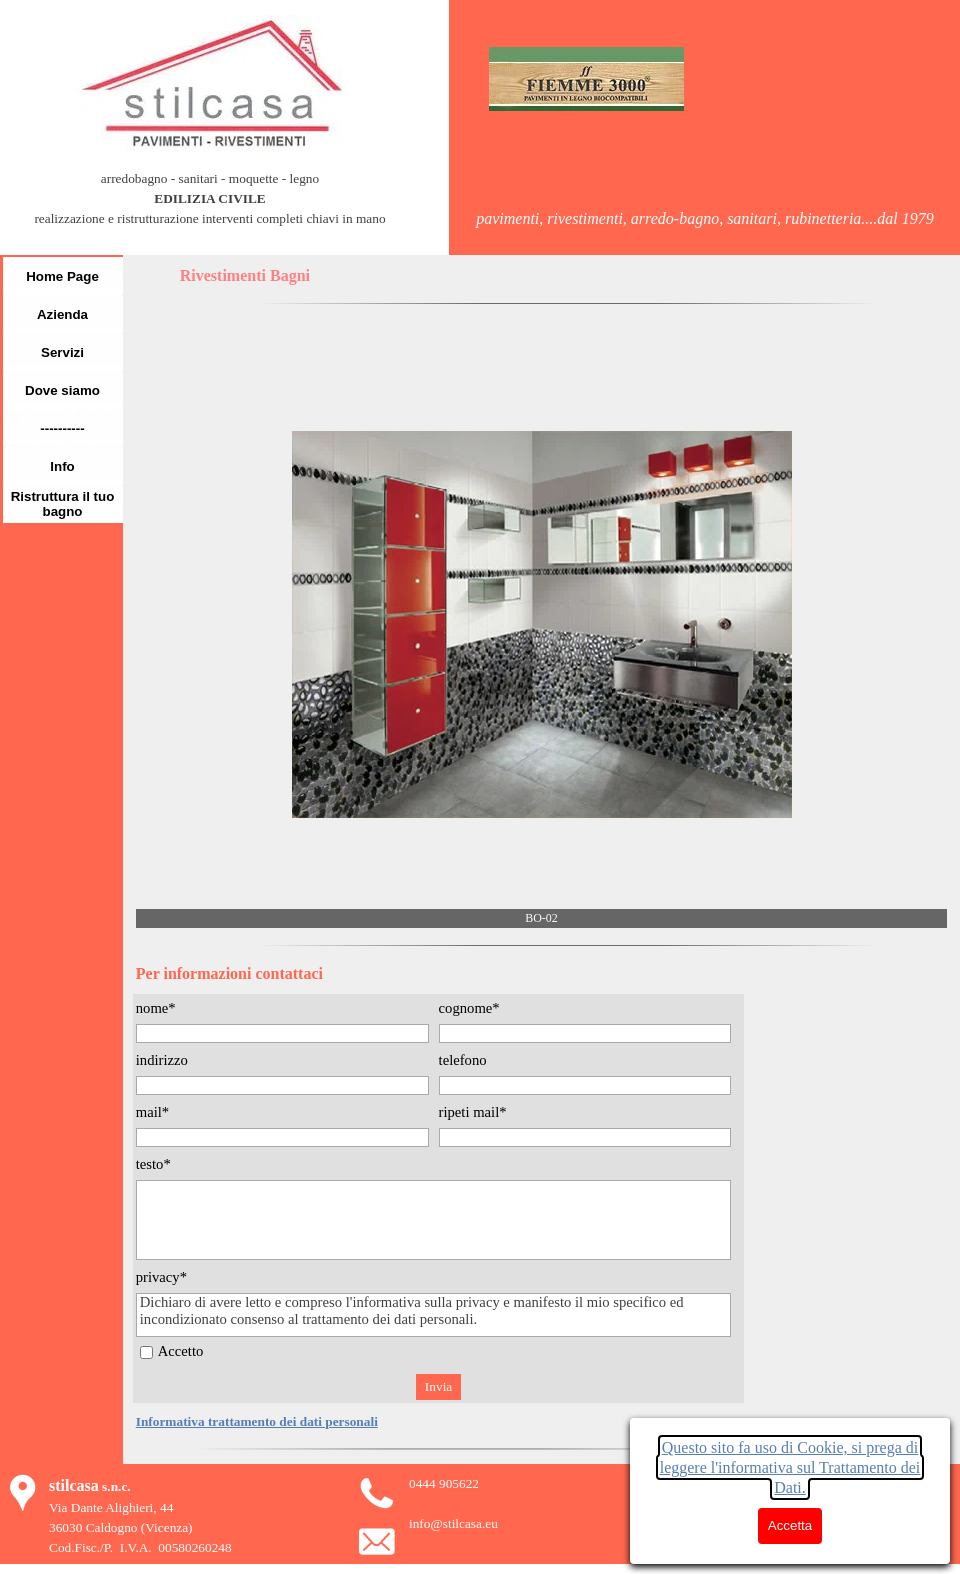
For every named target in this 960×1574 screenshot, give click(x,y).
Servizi (62, 352)
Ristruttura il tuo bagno (63, 504)
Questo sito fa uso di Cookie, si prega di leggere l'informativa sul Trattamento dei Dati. (790, 1467)
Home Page (62, 276)
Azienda (62, 314)
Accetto (181, 1351)
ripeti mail (473, 1112)
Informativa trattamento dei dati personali (257, 1421)
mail (152, 1112)
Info (62, 466)
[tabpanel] (210, 209)
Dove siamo (62, 390)
